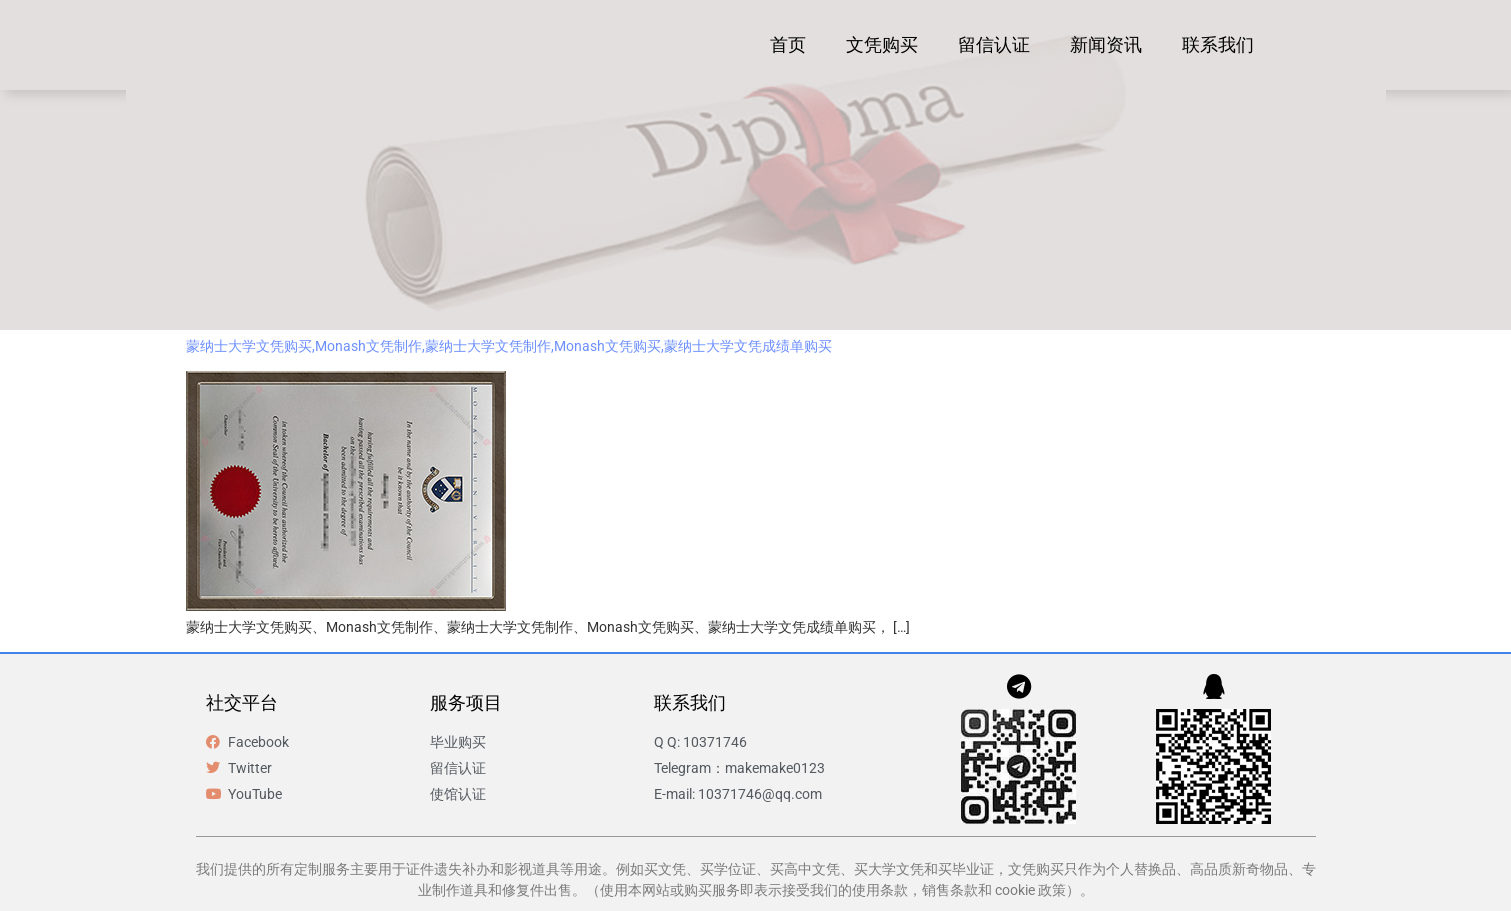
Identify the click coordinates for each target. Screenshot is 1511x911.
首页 (788, 44)
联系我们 (1218, 44)
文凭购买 (882, 44)
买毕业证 (966, 869)
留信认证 (994, 44)
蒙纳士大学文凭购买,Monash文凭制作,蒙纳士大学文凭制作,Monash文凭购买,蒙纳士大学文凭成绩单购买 (509, 346)
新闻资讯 (1106, 44)
